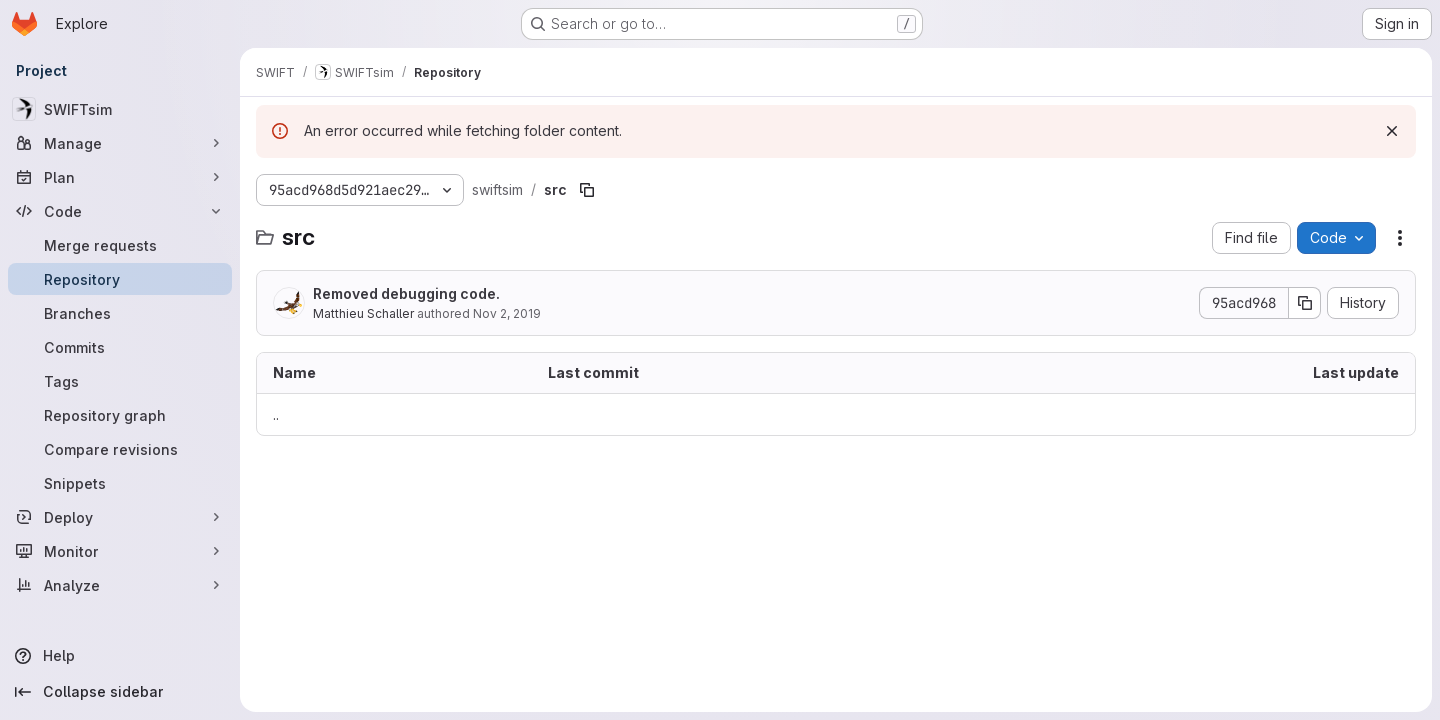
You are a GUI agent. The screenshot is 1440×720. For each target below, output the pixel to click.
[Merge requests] (120, 245)
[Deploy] (120, 517)
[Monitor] (120, 551)
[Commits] (120, 347)
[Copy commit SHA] (1305, 303)
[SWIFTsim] (120, 109)
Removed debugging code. (406, 293)
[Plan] (120, 177)
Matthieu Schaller (363, 313)
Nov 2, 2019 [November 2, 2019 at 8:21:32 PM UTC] (507, 313)
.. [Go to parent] (276, 414)
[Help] (120, 656)
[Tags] (120, 381)
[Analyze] (120, 585)
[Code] (120, 211)
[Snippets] (120, 483)
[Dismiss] (1392, 131)
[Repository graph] (120, 415)
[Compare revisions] (120, 449)
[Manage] (120, 143)
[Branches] (120, 313)
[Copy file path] (587, 190)
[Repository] (120, 279)
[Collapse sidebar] (120, 692)
